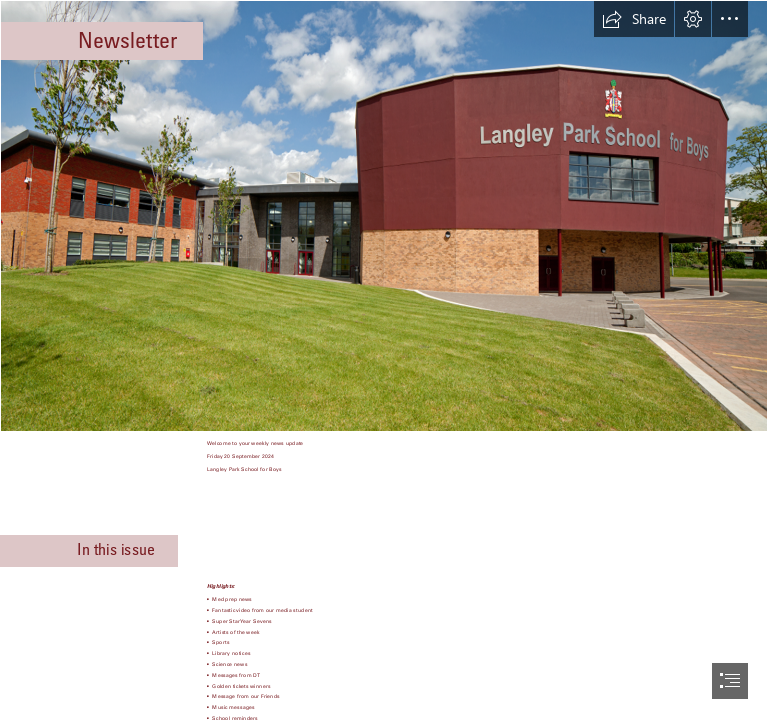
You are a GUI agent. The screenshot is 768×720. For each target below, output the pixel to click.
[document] (384, 360)
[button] (634, 19)
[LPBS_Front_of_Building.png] (384, 216)
